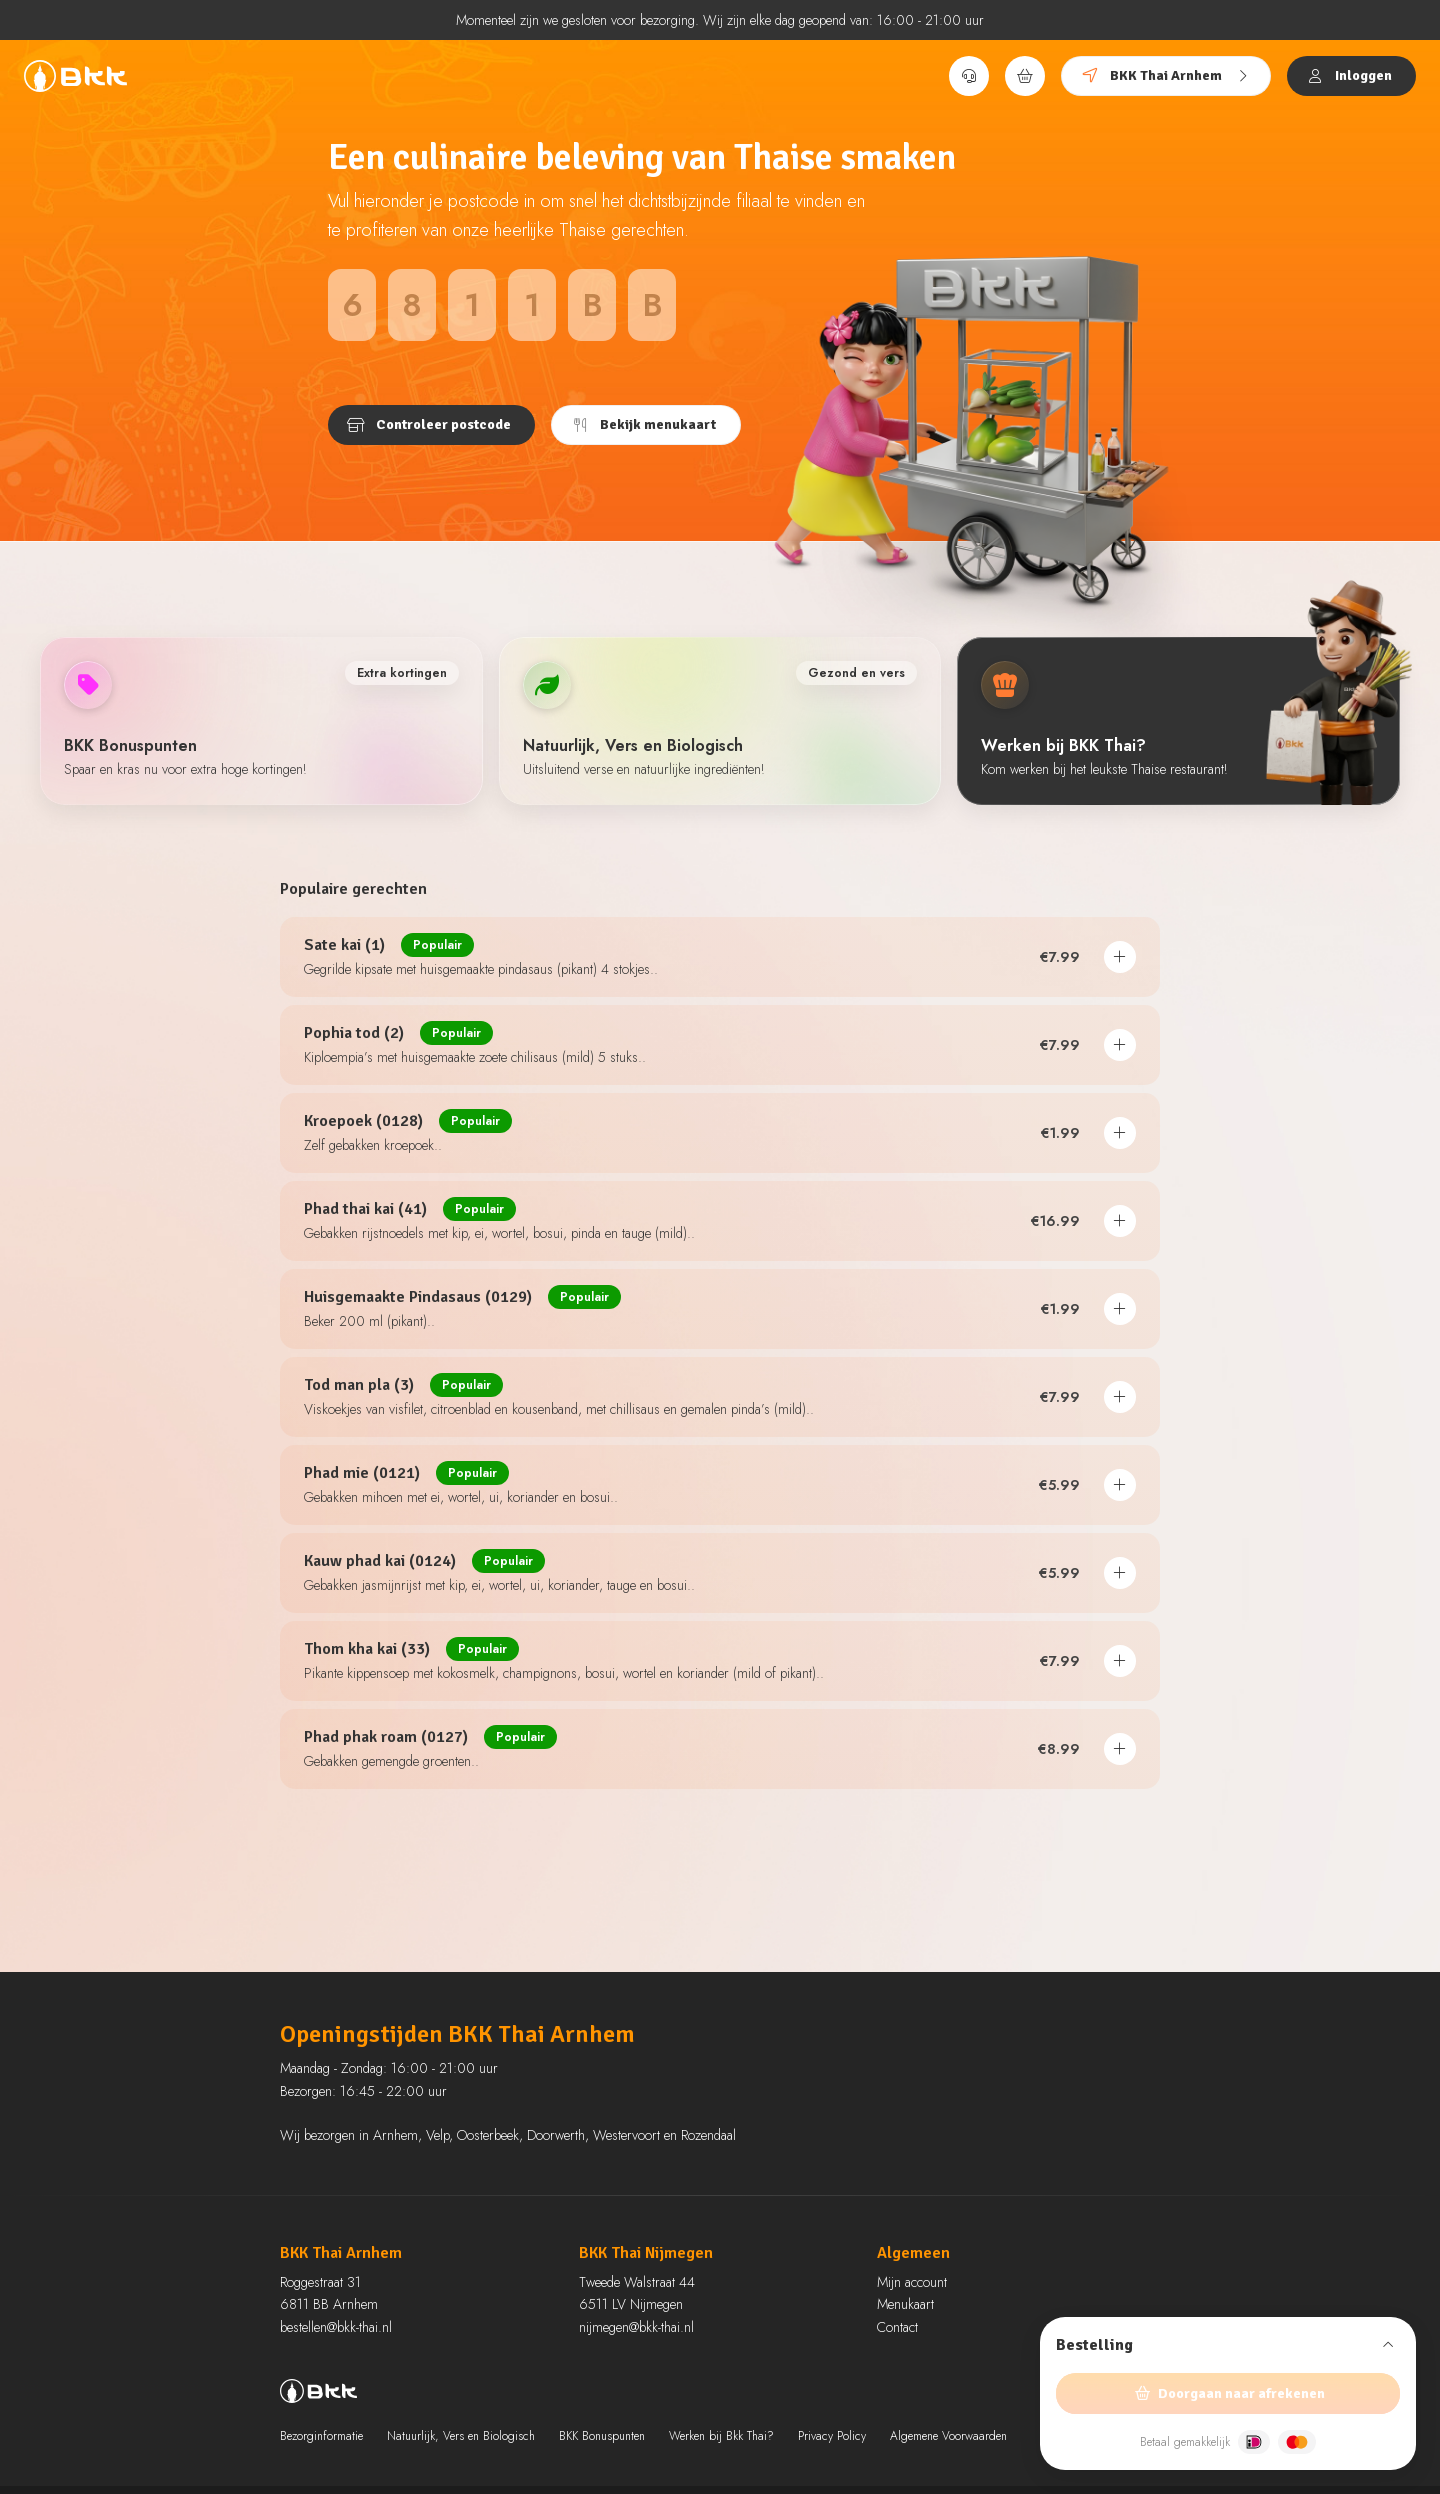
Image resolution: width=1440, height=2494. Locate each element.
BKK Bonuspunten (602, 2436)
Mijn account (912, 2282)
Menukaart (905, 2304)
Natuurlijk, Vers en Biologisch (461, 2436)
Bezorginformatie (321, 2436)
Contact (897, 2327)
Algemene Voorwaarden (948, 2436)
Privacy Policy (832, 2436)
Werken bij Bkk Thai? (721, 2436)
